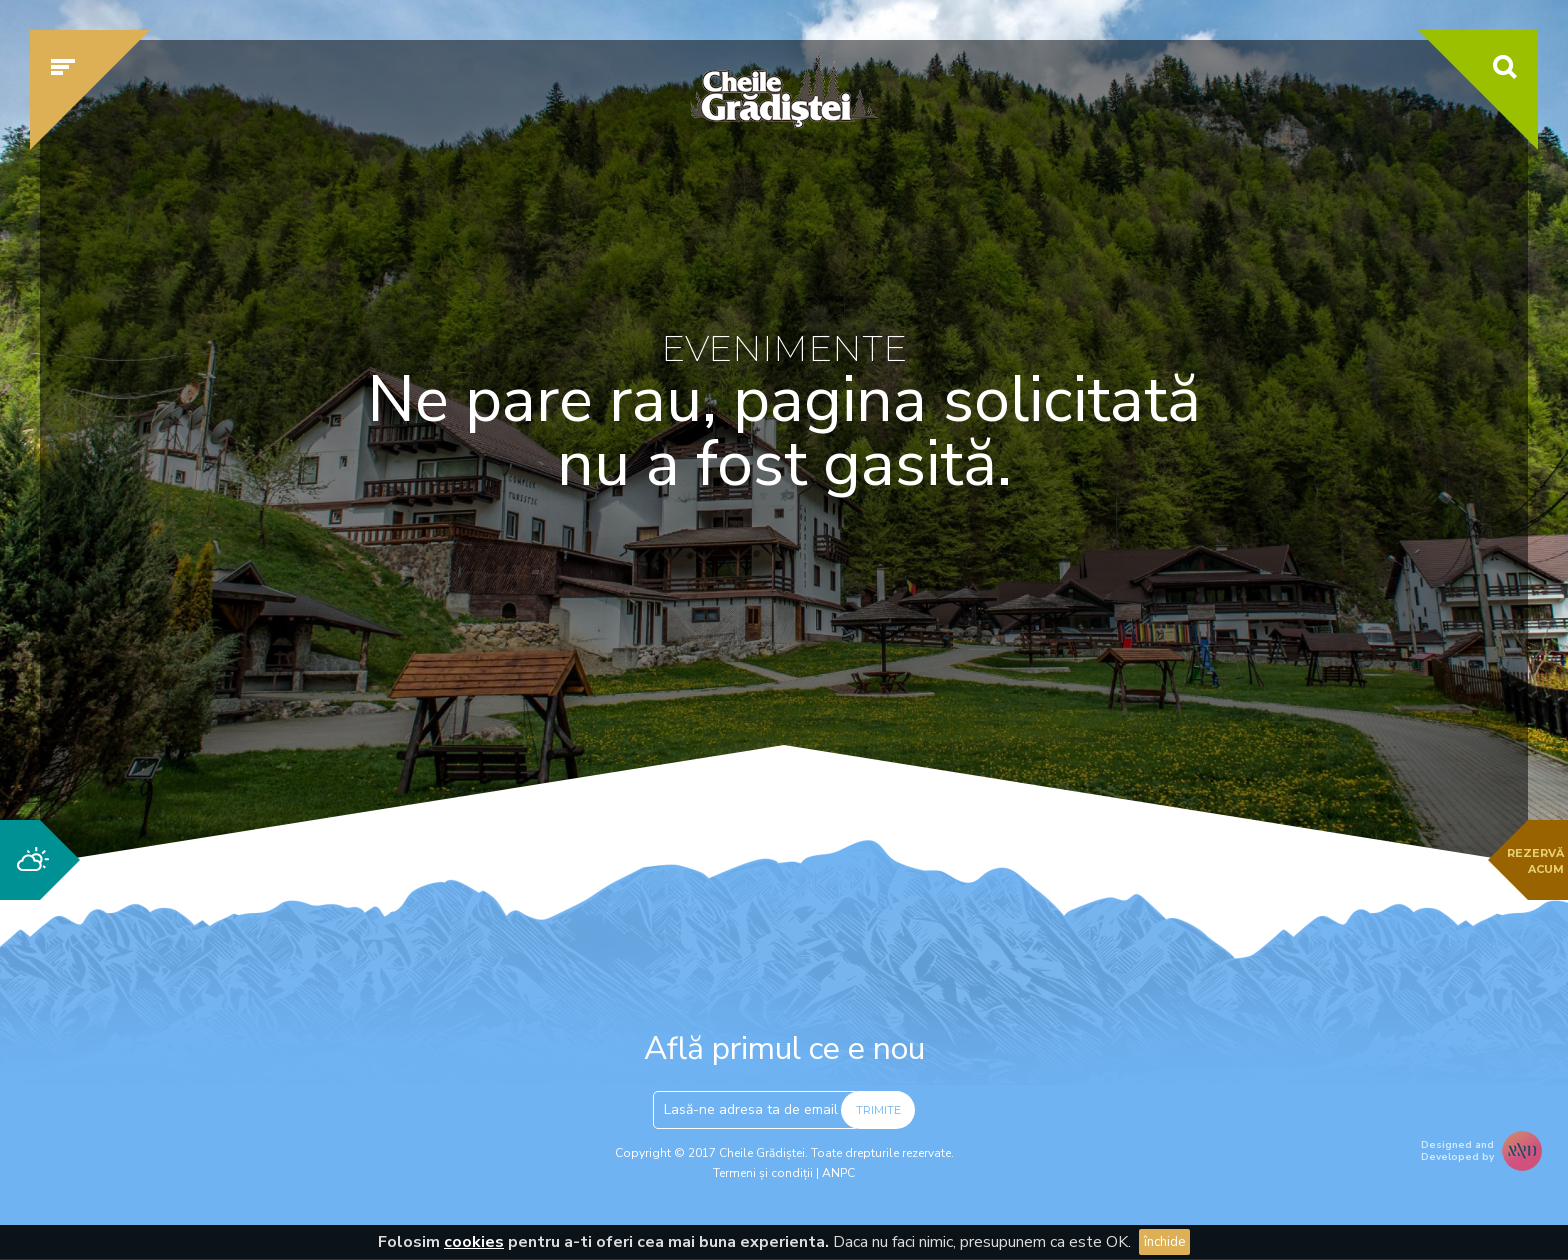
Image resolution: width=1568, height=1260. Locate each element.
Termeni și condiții (763, 1173)
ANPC (838, 1173)
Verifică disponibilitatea (1169, 657)
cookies (474, 1242)
